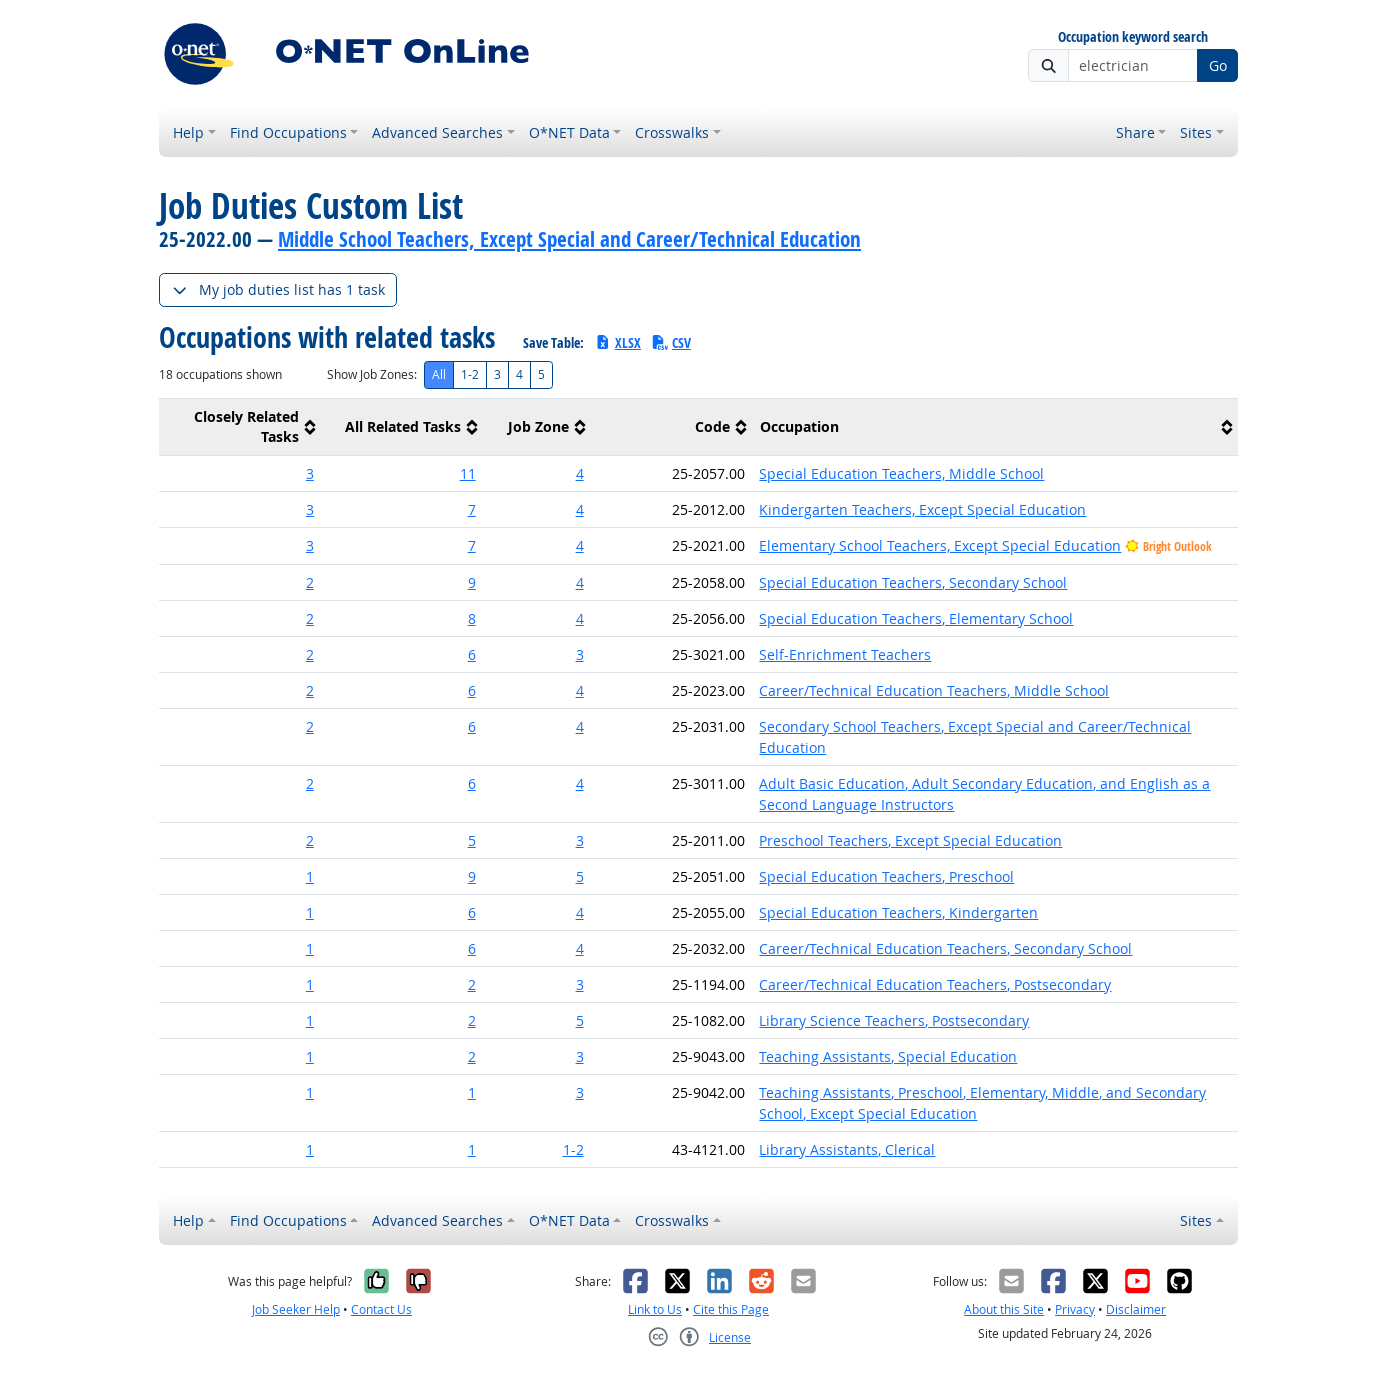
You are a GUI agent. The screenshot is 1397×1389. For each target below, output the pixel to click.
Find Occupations (288, 132)
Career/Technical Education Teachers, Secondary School (945, 948)
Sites (1196, 132)
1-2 (470, 374)
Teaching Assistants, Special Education (888, 1056)
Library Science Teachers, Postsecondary (894, 1020)
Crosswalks (672, 132)
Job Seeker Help (296, 1309)
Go (1218, 65)
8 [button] (472, 618)
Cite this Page (731, 1309)
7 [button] (472, 509)
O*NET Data (569, 132)
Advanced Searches (437, 132)
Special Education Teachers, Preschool (886, 876)
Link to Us (655, 1309)
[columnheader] (240, 427)
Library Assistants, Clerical (847, 1149)
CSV (671, 342)
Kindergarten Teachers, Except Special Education (922, 509)
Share (1135, 132)
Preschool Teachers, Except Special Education (910, 840)
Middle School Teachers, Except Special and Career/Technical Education (569, 239)
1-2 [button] (573, 1149)
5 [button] (472, 840)
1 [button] (310, 876)
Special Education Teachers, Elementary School (916, 618)
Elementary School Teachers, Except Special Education (940, 545)
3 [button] (310, 473)
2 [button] (310, 582)
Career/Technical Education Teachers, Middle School (934, 690)
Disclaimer (1136, 1309)
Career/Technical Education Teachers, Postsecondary (935, 984)
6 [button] (472, 654)
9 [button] (472, 582)
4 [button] (580, 473)
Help (188, 132)
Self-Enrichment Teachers (845, 654)
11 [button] (468, 473)
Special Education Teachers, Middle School (901, 473)
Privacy (1075, 1309)
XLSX (617, 342)
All (439, 374)
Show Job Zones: (372, 374)
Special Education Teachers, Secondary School (913, 582)
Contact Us (381, 1309)
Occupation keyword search (1133, 37)
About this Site (1004, 1309)
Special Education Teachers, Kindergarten (898, 912)
